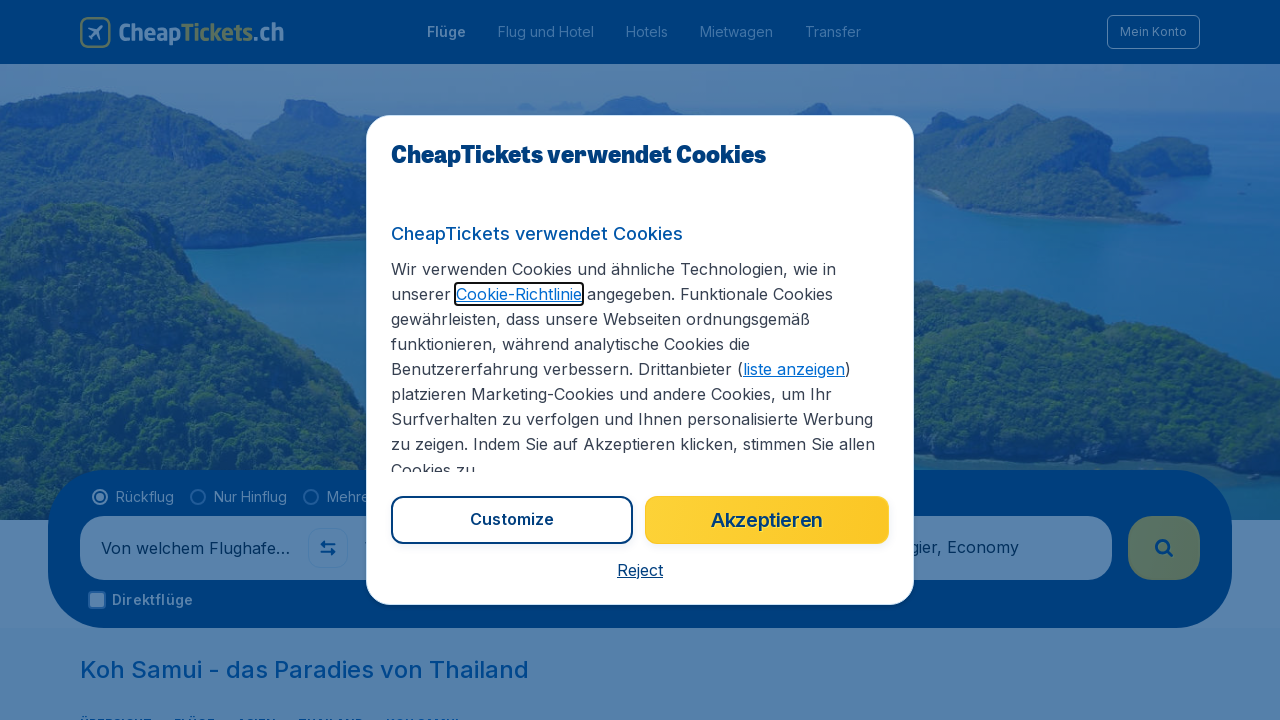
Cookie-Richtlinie (519, 294)
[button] (640, 570)
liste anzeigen (794, 369)
